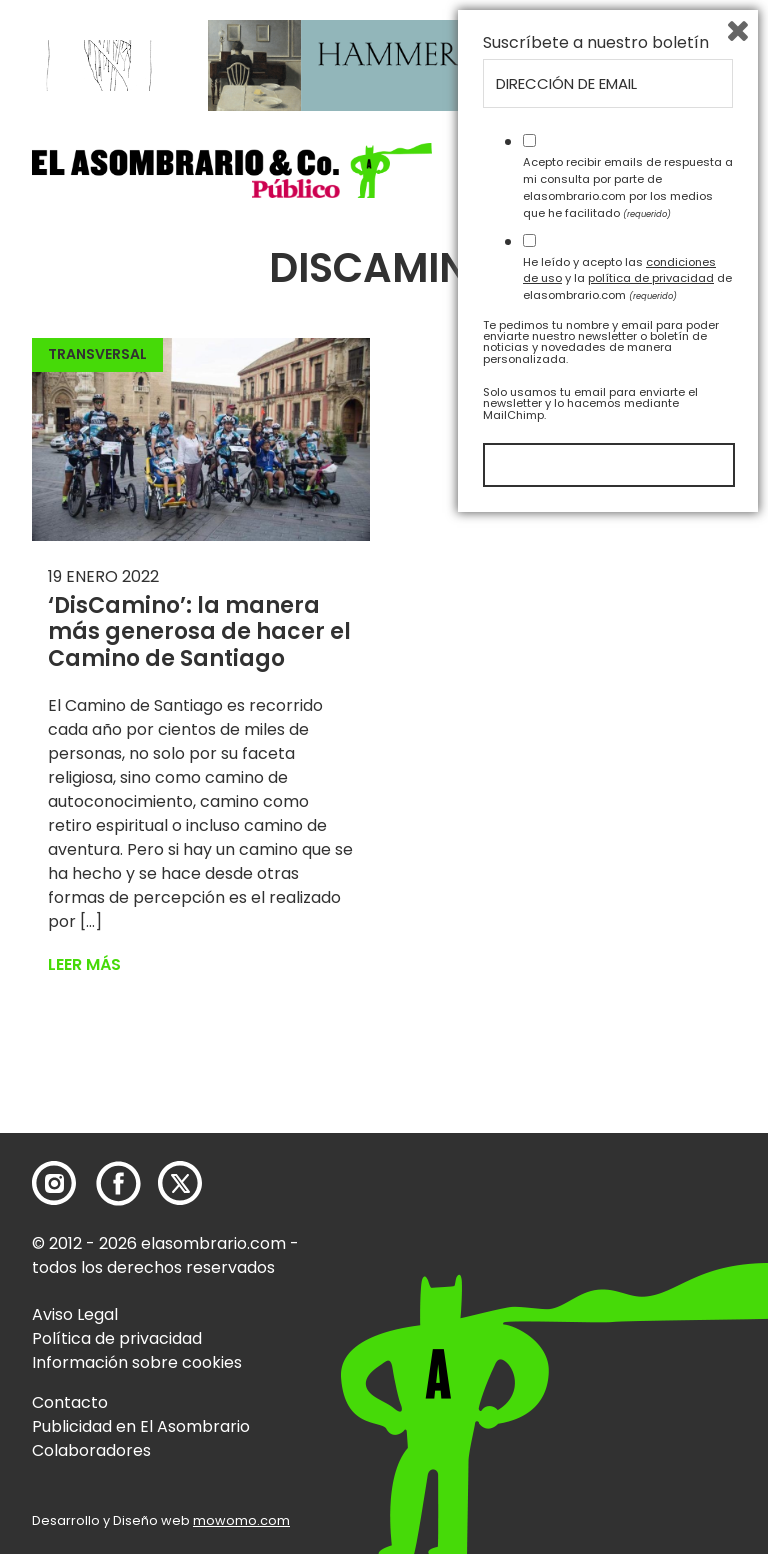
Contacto (70, 1402)
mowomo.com (241, 1520)
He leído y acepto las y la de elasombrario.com (627, 1310)
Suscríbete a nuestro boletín (596, 1075)
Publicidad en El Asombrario (141, 1426)
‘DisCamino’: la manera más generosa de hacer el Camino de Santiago (199, 632)
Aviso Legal (75, 1314)
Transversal (97, 354)
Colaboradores (91, 1450)
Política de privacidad (117, 1338)
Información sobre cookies (137, 1362)
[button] (232, 170)
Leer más (84, 964)
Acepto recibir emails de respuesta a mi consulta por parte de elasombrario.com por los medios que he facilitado (628, 1219)
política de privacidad (651, 1310)
